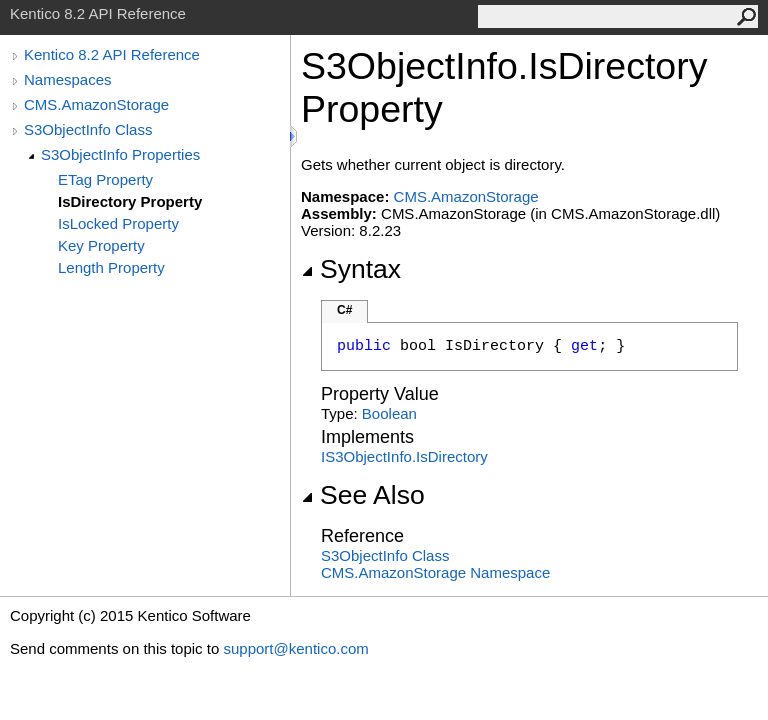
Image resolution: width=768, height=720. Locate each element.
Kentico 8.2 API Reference (112, 54)
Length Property (111, 267)
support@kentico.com (295, 648)
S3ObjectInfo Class (88, 129)
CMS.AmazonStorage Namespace (435, 572)
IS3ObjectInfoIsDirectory (404, 456)
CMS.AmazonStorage (96, 104)
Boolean (389, 413)
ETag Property (105, 179)
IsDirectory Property (130, 201)
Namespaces (68, 79)
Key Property (101, 245)
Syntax (351, 269)
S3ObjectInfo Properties (120, 154)
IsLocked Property (118, 223)
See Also (363, 495)
